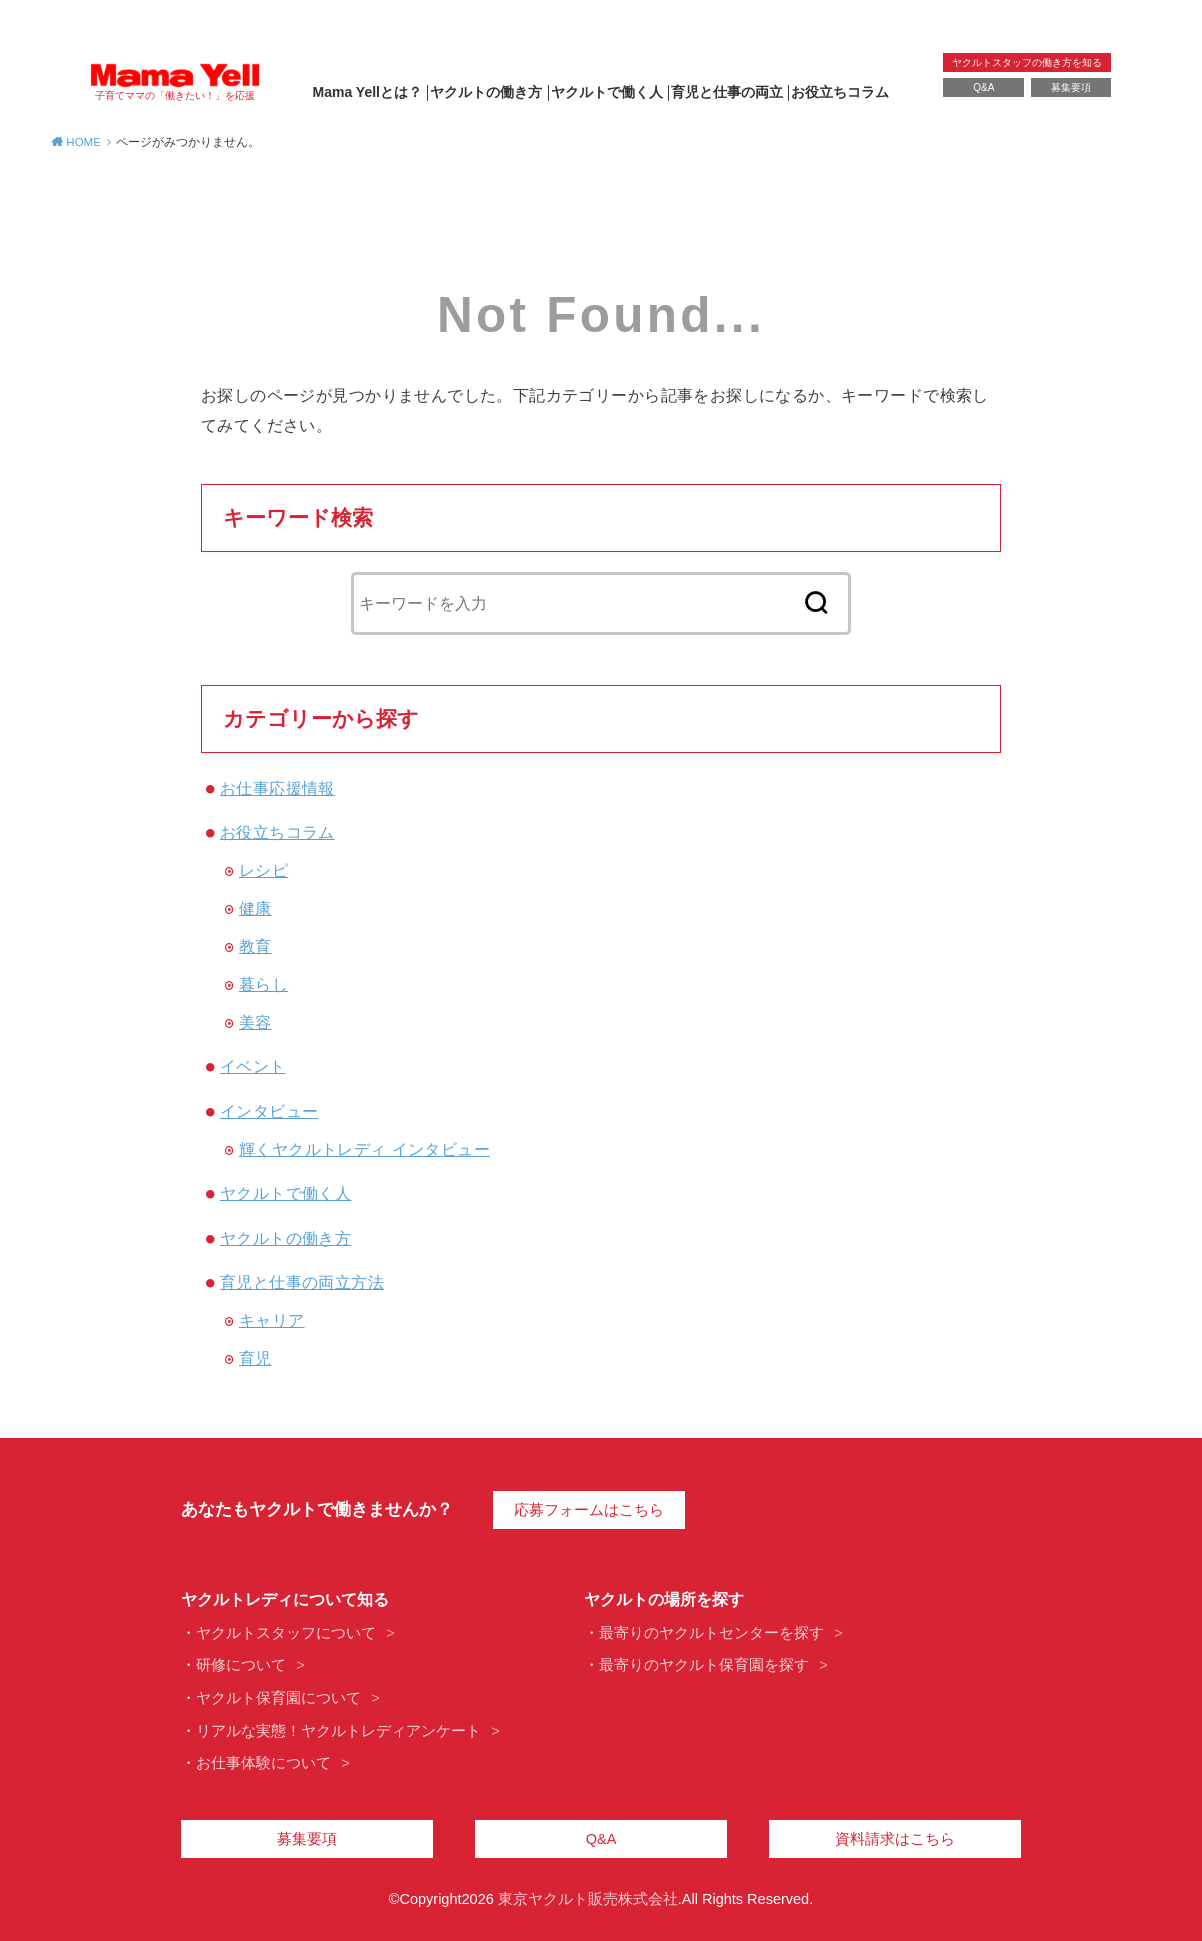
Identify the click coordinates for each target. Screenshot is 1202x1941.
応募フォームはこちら (589, 1510)
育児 (255, 1358)
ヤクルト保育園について (278, 1698)
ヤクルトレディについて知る (285, 1599)
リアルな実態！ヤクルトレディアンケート (338, 1731)
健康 (255, 908)
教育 (255, 946)
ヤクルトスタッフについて (286, 1633)
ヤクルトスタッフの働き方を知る (1027, 62)
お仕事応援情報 (277, 788)
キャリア (272, 1320)
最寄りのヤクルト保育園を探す (704, 1665)
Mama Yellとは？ (367, 92)
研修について (241, 1665)
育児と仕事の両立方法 (302, 1282)
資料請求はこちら (895, 1839)
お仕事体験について (263, 1763)
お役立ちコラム (840, 92)
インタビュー (269, 1111)
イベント (253, 1066)
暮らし (263, 984)
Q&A (983, 87)
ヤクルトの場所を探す (664, 1599)
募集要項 (1071, 87)
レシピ (263, 870)
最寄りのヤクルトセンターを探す (711, 1633)
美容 (255, 1022)
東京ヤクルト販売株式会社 (588, 1899)
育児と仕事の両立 (727, 92)
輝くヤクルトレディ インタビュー (364, 1149)
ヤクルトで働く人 (607, 92)
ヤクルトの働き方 (486, 92)
